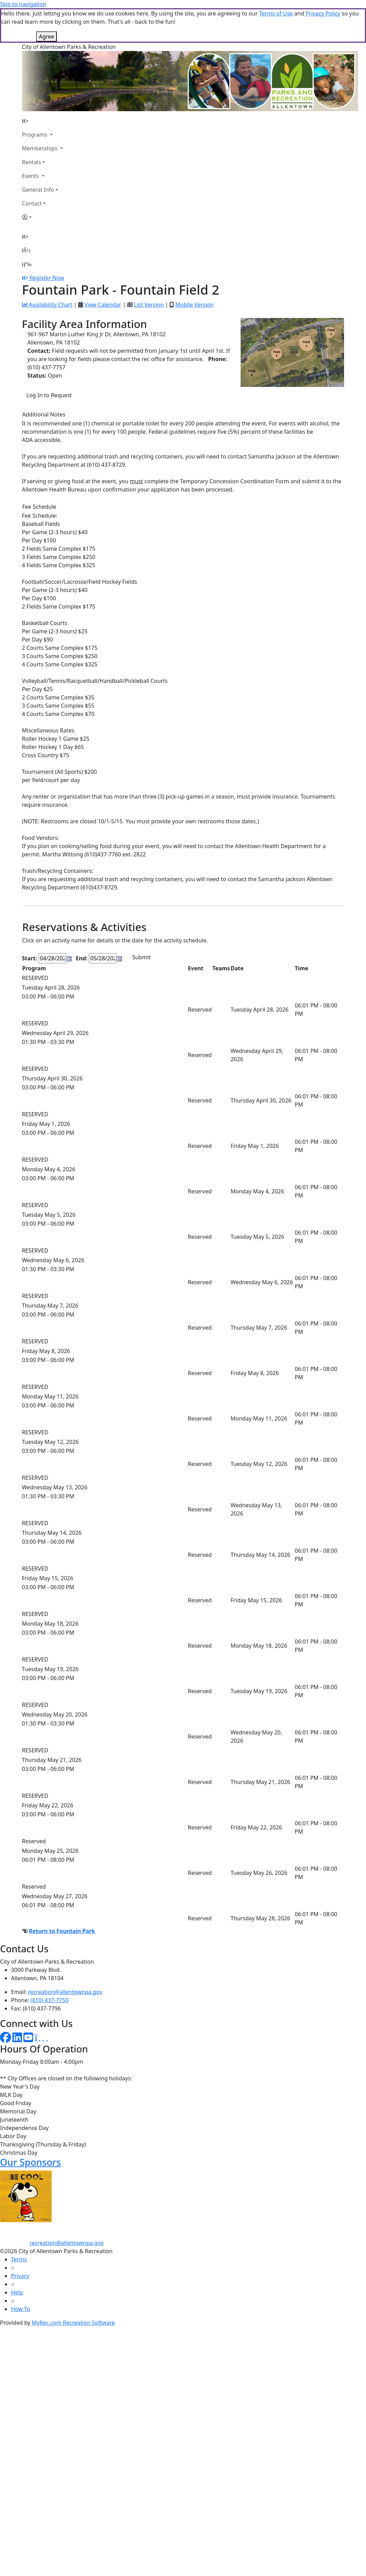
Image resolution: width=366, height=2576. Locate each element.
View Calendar (102, 270)
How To (20, 2274)
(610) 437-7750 (50, 1966)
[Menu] (27, 229)
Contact (32, 169)
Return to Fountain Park (62, 1896)
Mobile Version (194, 270)
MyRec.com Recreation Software (73, 2288)
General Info (38, 155)
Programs (35, 100)
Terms (19, 2225)
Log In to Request (49, 361)
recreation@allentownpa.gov (65, 1957)
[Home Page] (42, 86)
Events (31, 141)
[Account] (42, 183)
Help (17, 2258)
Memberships (40, 114)
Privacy (20, 2241)
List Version (149, 270)
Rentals (31, 127)
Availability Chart (47, 270)
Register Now (47, 243)
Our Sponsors (30, 2127)
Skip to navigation (23, 4)
